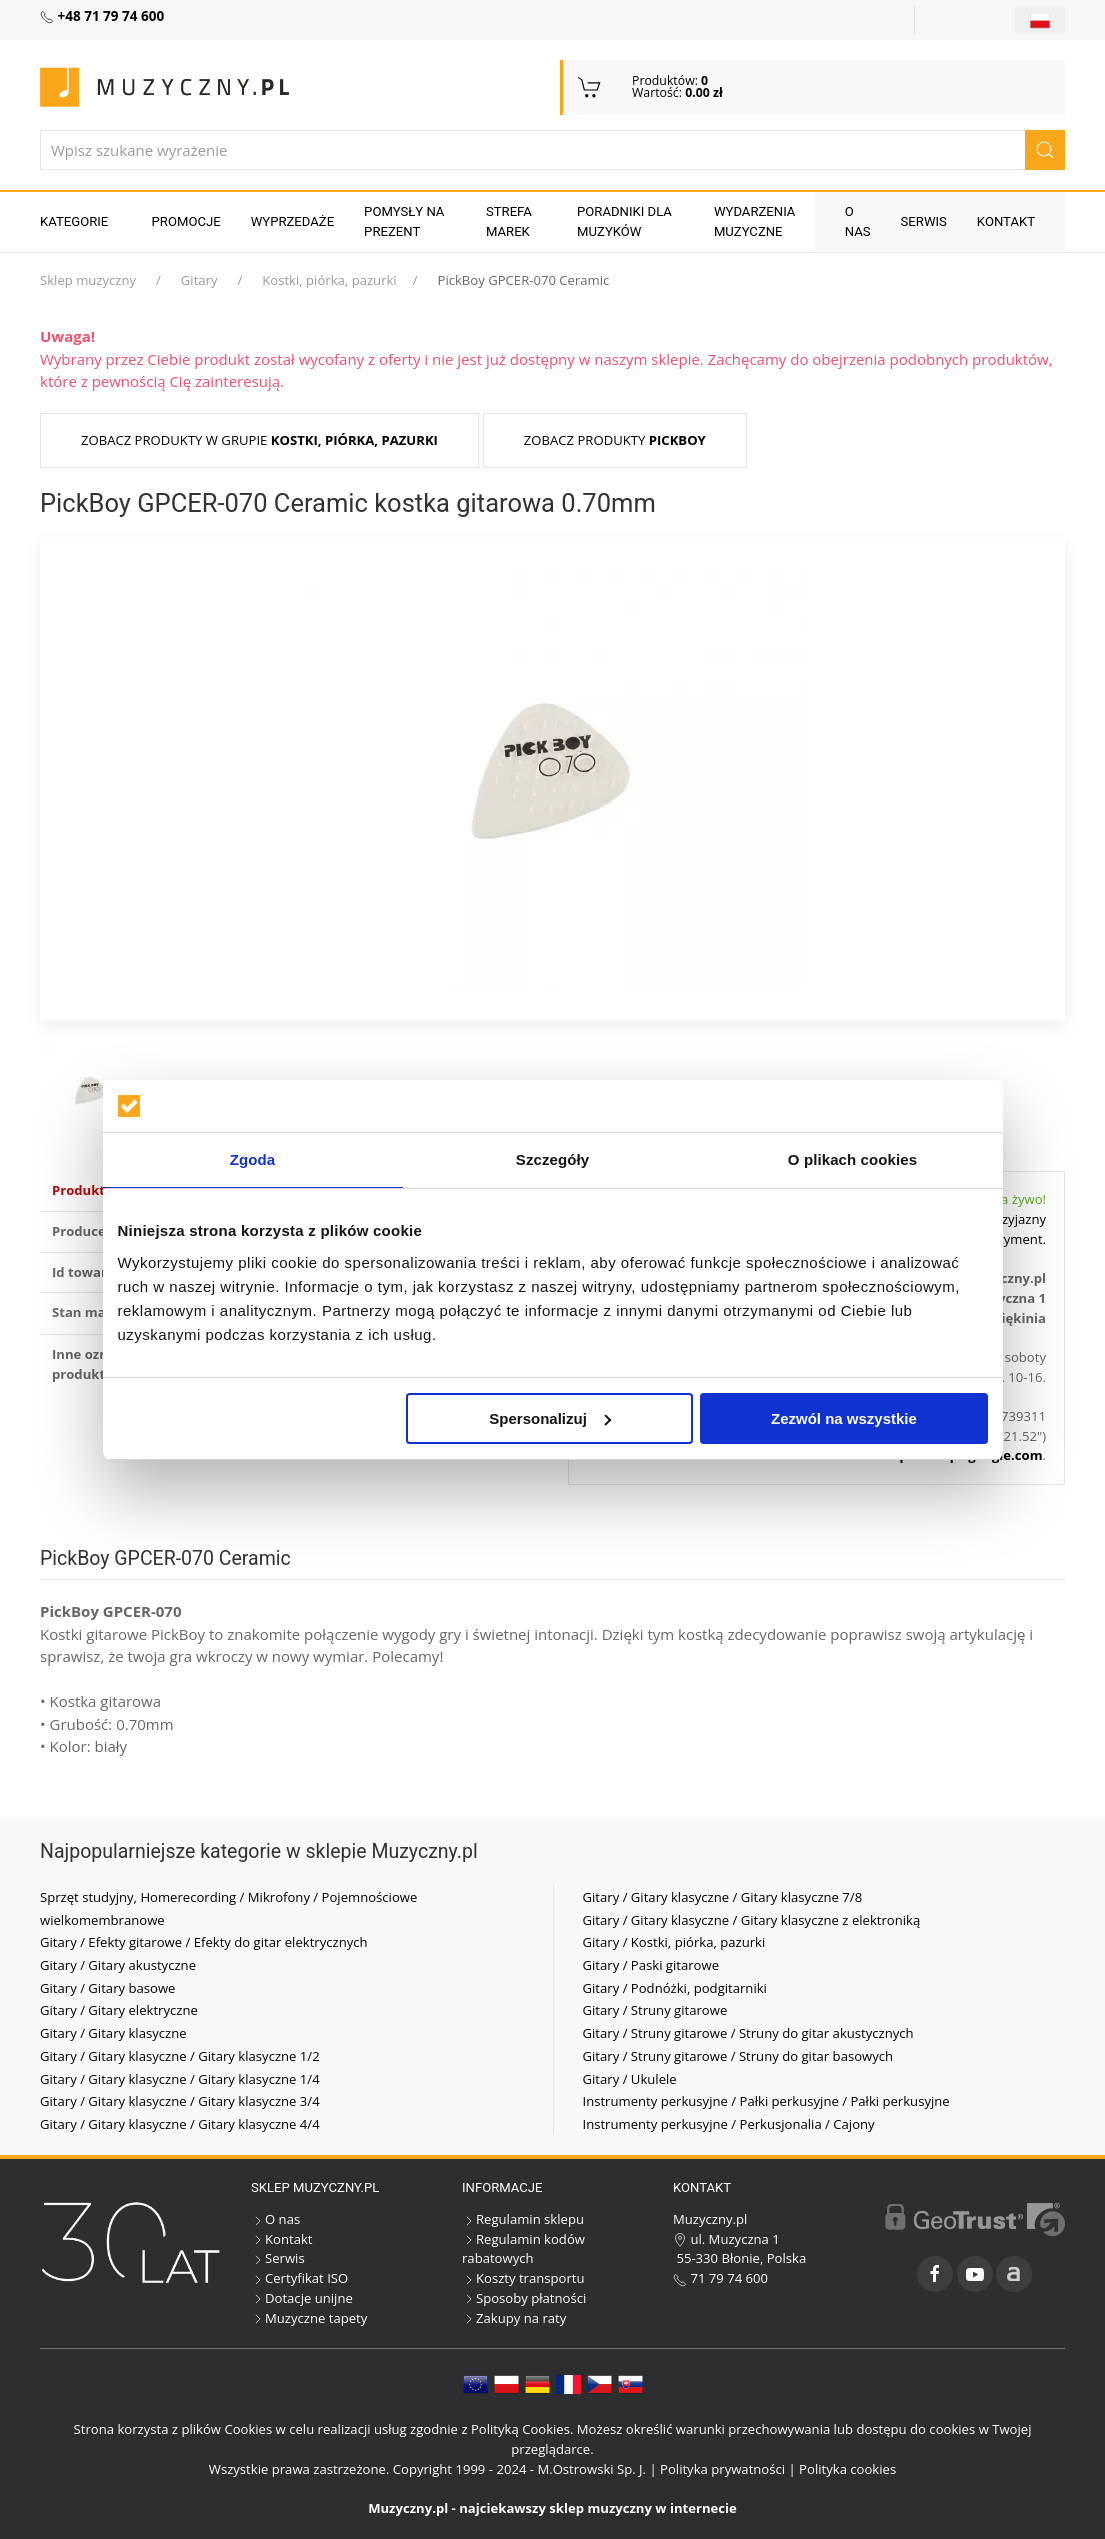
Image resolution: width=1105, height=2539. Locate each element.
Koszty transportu (523, 2278)
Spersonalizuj (550, 1418)
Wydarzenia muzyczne (755, 221)
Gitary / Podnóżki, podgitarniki (675, 1988)
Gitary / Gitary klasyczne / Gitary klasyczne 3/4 (180, 2101)
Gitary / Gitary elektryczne (119, 2010)
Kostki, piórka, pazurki (329, 280)
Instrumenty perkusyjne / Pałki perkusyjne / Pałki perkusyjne (766, 2101)
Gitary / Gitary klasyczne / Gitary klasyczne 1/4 (180, 2079)
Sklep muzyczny (88, 280)
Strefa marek (509, 221)
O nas (858, 221)
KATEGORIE (74, 221)
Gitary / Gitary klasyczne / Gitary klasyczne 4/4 (180, 2124)
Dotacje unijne (302, 2298)
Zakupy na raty (514, 2318)
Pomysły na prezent (404, 221)
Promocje (186, 221)
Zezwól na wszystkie (844, 1418)
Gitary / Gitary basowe (107, 1988)
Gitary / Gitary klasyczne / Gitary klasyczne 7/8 (723, 1897)
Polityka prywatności (722, 2469)
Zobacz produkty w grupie (259, 440)
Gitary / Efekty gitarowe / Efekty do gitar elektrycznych (204, 1942)
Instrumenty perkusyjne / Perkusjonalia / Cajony (729, 2124)
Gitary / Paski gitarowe (651, 1965)
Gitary (199, 280)
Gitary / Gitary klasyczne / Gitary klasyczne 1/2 (180, 2056)
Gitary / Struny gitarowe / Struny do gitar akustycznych (748, 2033)
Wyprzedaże (292, 221)
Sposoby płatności (524, 2298)
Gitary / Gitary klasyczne (113, 2033)
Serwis (924, 221)
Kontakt (1006, 221)
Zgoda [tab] (253, 1159)
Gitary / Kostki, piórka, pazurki (674, 1942)
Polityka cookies (847, 2469)
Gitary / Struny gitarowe (655, 2010)
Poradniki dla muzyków (624, 221)
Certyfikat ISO (299, 2278)
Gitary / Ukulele (630, 2079)
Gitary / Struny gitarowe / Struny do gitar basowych (738, 2056)
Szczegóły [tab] (552, 1159)
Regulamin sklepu (523, 2219)
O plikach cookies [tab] (852, 1159)
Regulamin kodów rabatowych (523, 2249)
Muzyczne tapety (309, 2318)
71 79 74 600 (720, 2278)
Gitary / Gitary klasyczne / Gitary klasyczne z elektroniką (752, 1920)
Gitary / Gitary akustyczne (118, 1965)
